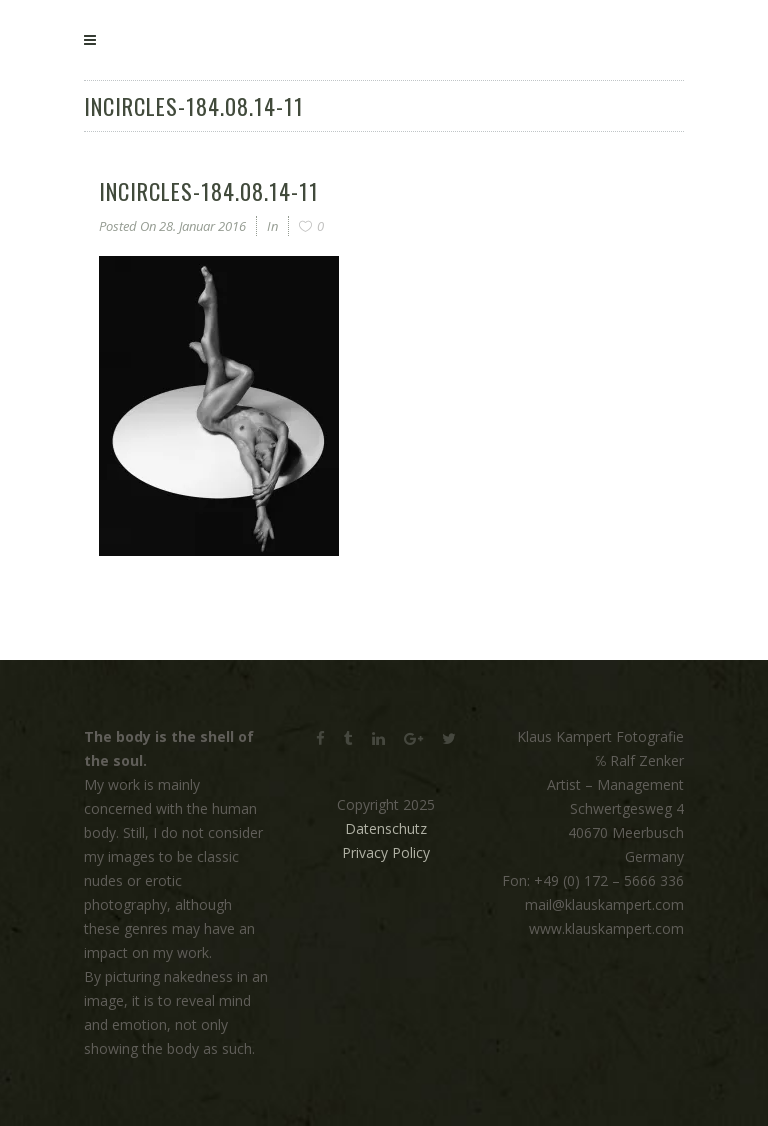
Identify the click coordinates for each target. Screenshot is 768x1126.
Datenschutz (386, 828)
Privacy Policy (386, 852)
